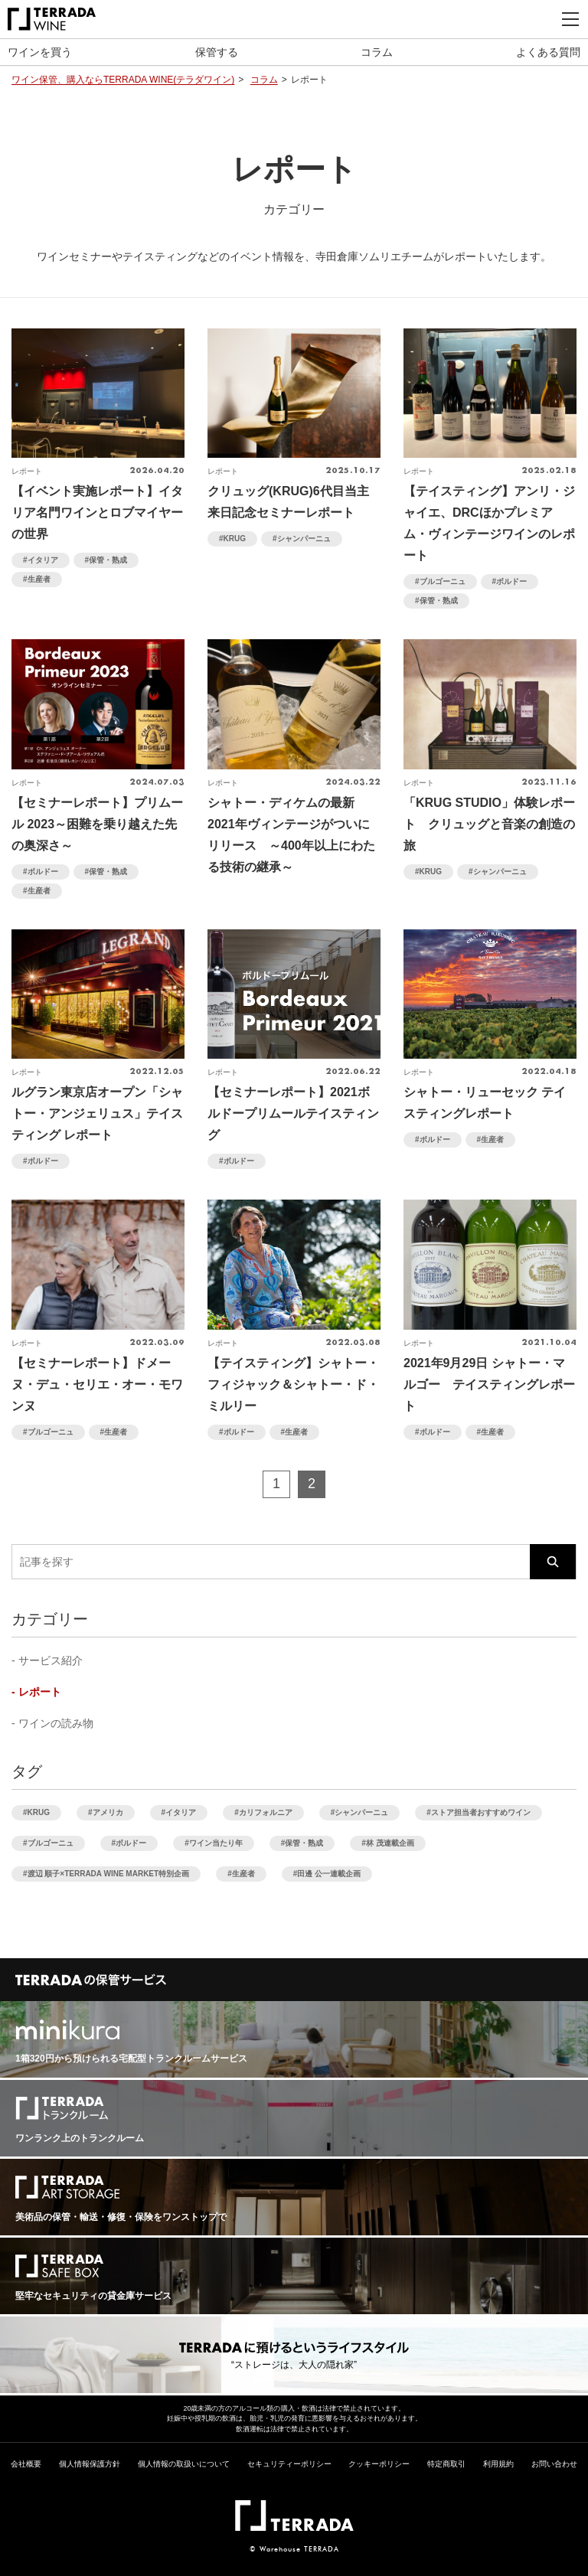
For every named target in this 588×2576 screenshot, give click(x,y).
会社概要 (26, 2464)
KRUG (235, 538)
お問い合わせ (554, 2464)
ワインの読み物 (55, 1723)
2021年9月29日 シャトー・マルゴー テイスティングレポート (489, 1384)
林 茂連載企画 (390, 1843)
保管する (216, 52)
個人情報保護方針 (89, 2464)
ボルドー (511, 581)
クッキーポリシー (379, 2464)
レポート (39, 1692)
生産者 (39, 579)
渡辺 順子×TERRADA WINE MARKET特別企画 (109, 1873)
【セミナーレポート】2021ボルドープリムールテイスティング (293, 1113)
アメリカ (108, 1812)
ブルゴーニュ (443, 581)
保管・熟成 (108, 560)
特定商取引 (446, 2464)
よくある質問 (548, 52)
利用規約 (498, 2464)
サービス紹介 (50, 1660)
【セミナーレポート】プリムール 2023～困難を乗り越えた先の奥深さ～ (97, 824)
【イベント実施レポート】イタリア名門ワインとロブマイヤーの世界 (97, 512)
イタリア (43, 560)
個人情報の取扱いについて (184, 2464)
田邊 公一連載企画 (329, 1873)
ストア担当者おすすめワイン (481, 1812)
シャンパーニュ (304, 538)
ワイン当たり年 (216, 1843)
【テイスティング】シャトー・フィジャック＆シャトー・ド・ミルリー (293, 1384)
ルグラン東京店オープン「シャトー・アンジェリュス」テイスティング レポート (97, 1113)
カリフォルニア (265, 1812)
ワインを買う (40, 52)
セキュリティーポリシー (289, 2464)
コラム (377, 52)
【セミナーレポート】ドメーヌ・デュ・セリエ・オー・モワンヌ (97, 1384)
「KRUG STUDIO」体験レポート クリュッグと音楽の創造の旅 (489, 824)
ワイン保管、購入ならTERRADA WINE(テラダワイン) (122, 79)
